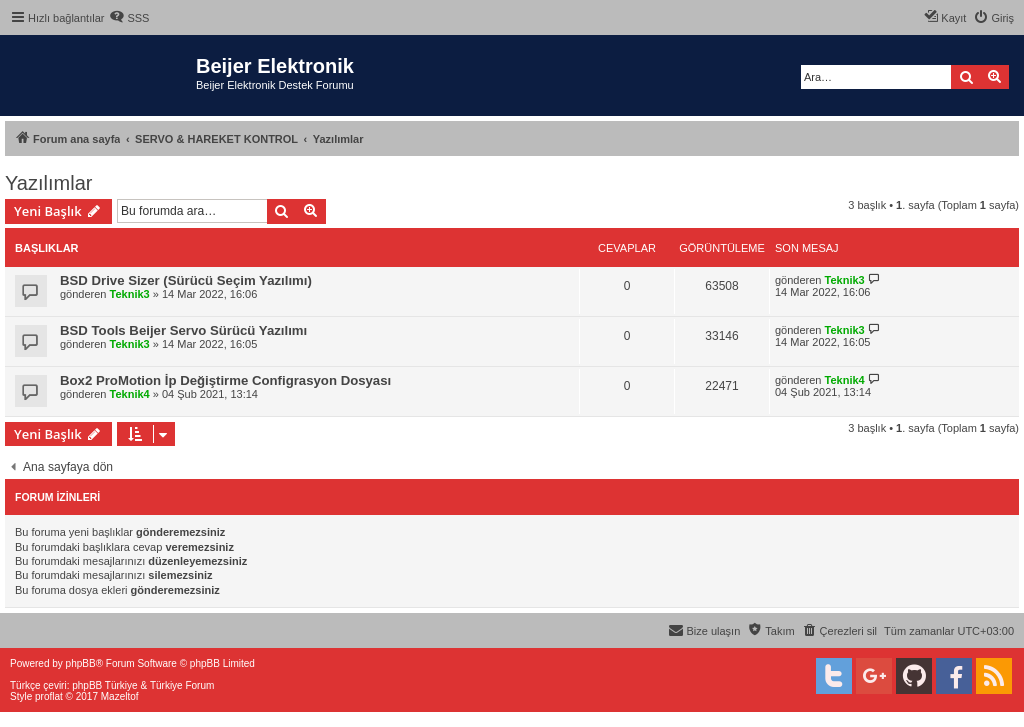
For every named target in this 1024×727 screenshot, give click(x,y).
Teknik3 (130, 294)
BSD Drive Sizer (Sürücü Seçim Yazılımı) (186, 280)
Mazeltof (120, 696)
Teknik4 (130, 394)
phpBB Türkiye (104, 685)
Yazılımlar (48, 183)
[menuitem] (129, 18)
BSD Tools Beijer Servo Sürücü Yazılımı (183, 330)
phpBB (81, 663)
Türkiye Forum (182, 685)
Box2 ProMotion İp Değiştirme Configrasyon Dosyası (225, 380)
